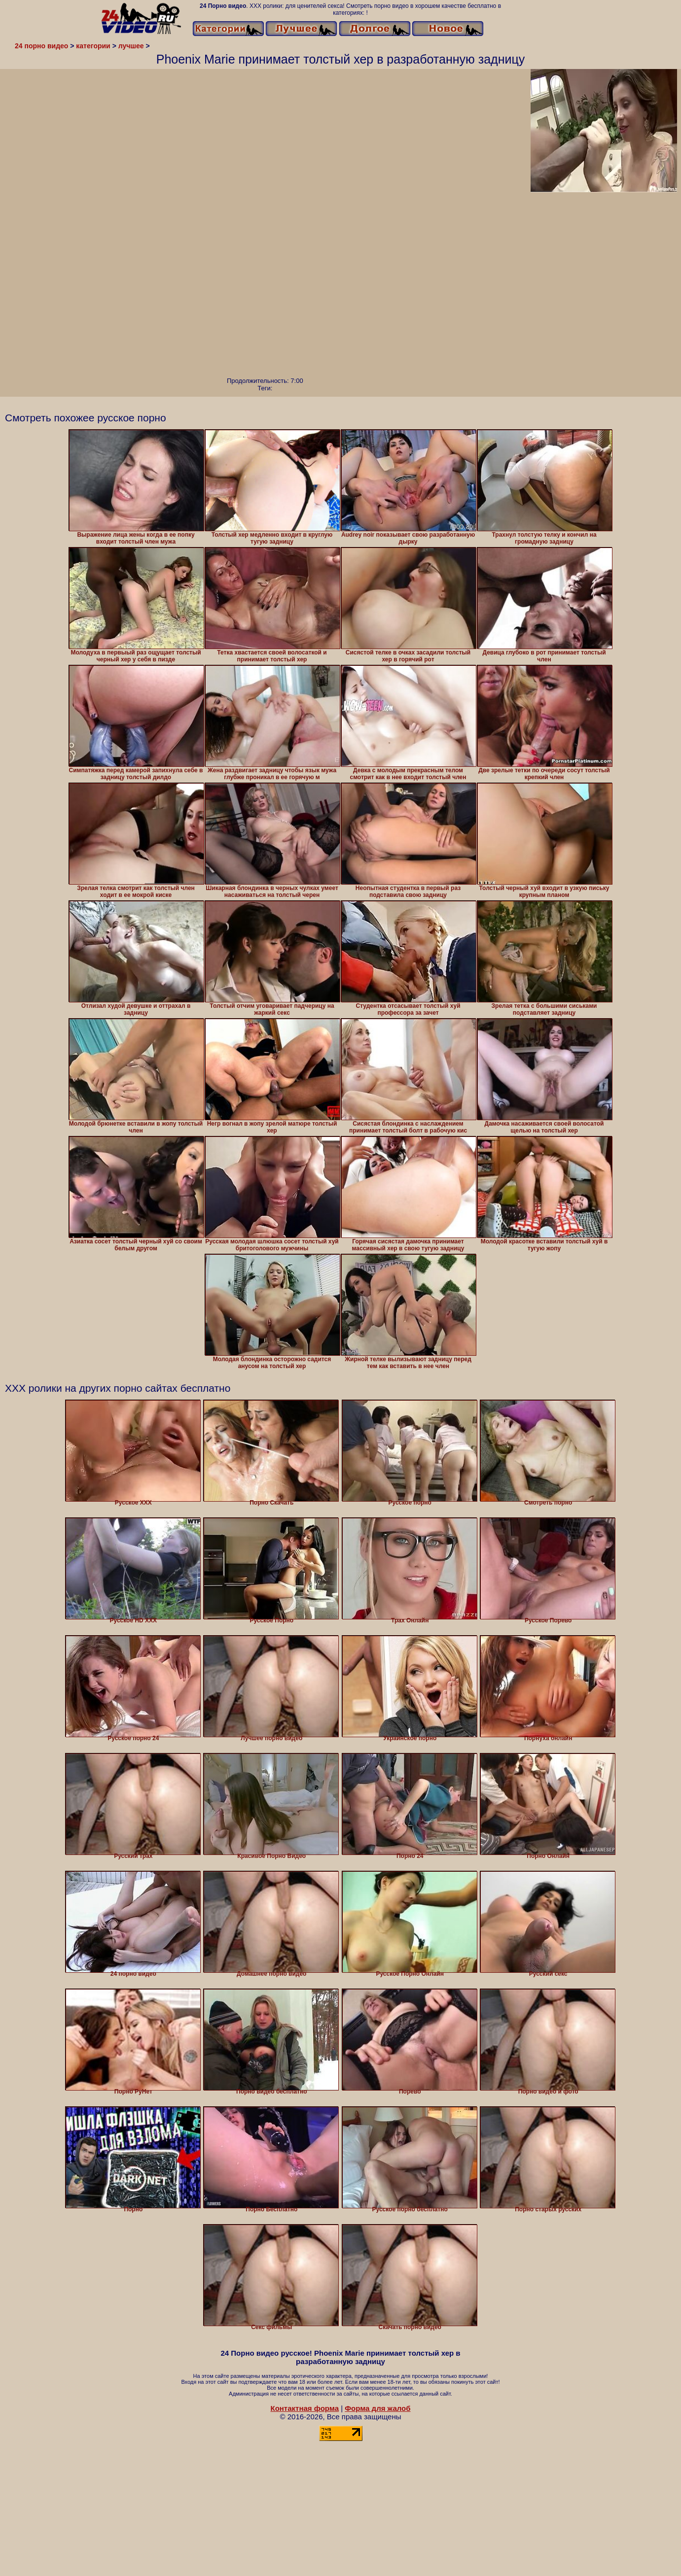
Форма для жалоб (377, 2408)
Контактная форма (304, 2408)
